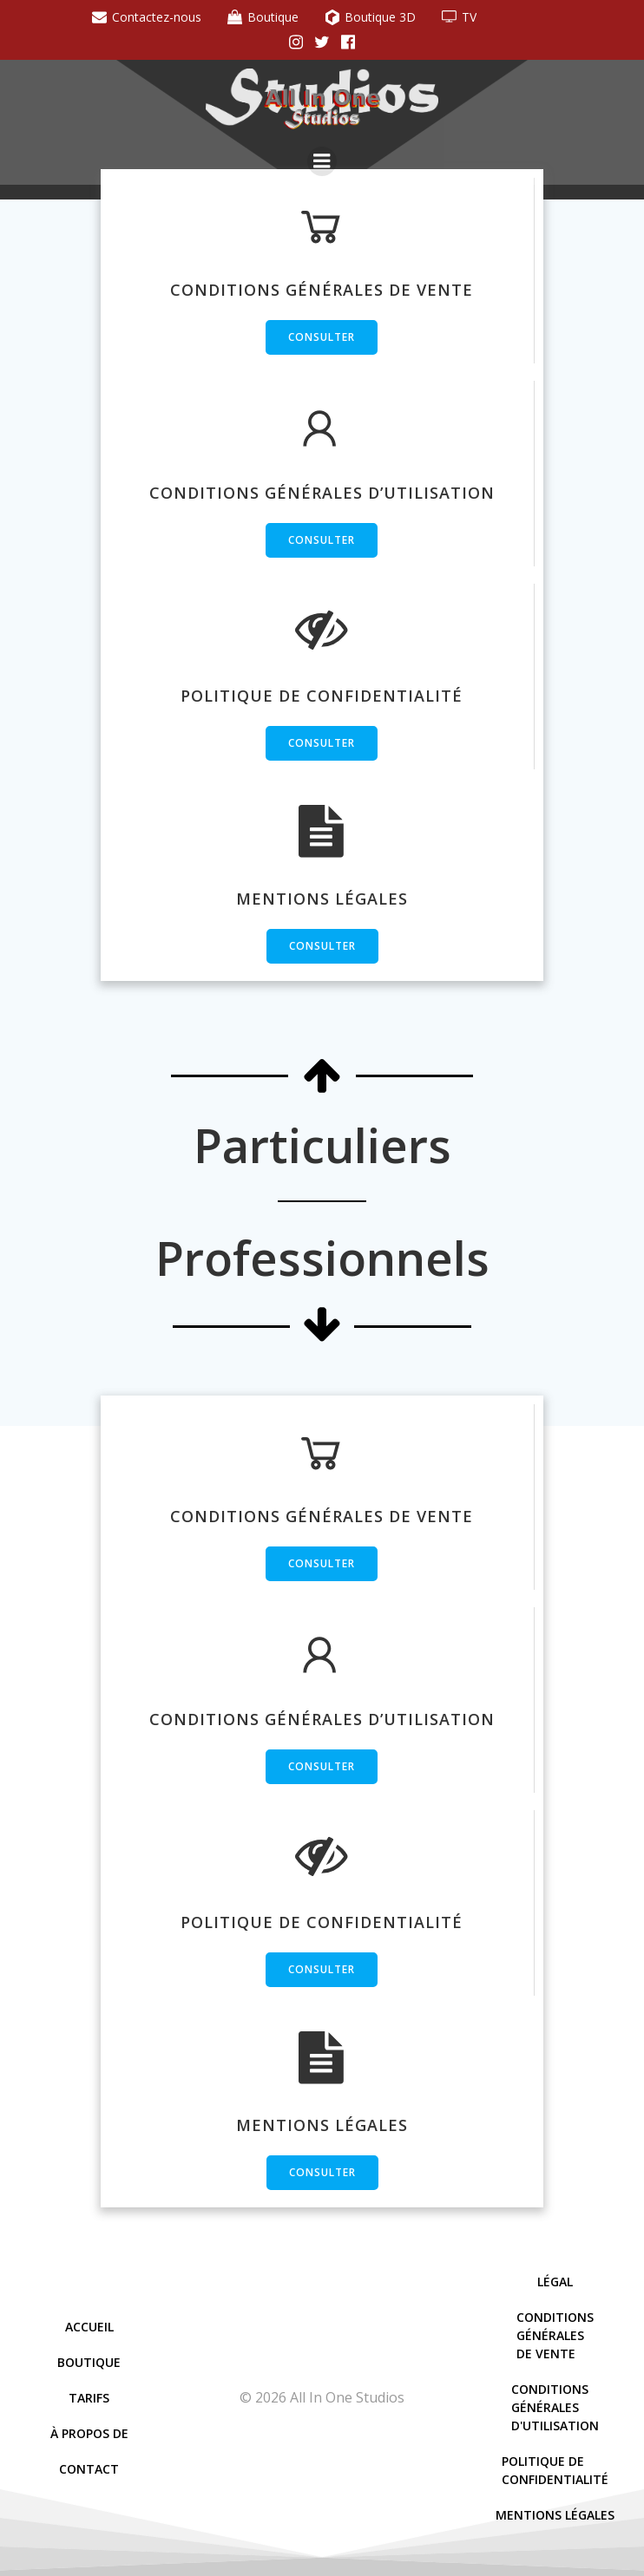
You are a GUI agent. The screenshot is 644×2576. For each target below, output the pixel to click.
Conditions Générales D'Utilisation (555, 2407)
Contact (89, 2469)
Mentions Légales (555, 2515)
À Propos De (89, 2433)
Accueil (89, 2326)
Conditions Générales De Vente (555, 2335)
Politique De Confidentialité (555, 2470)
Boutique (89, 2362)
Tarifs (89, 2398)
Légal (555, 2281)
